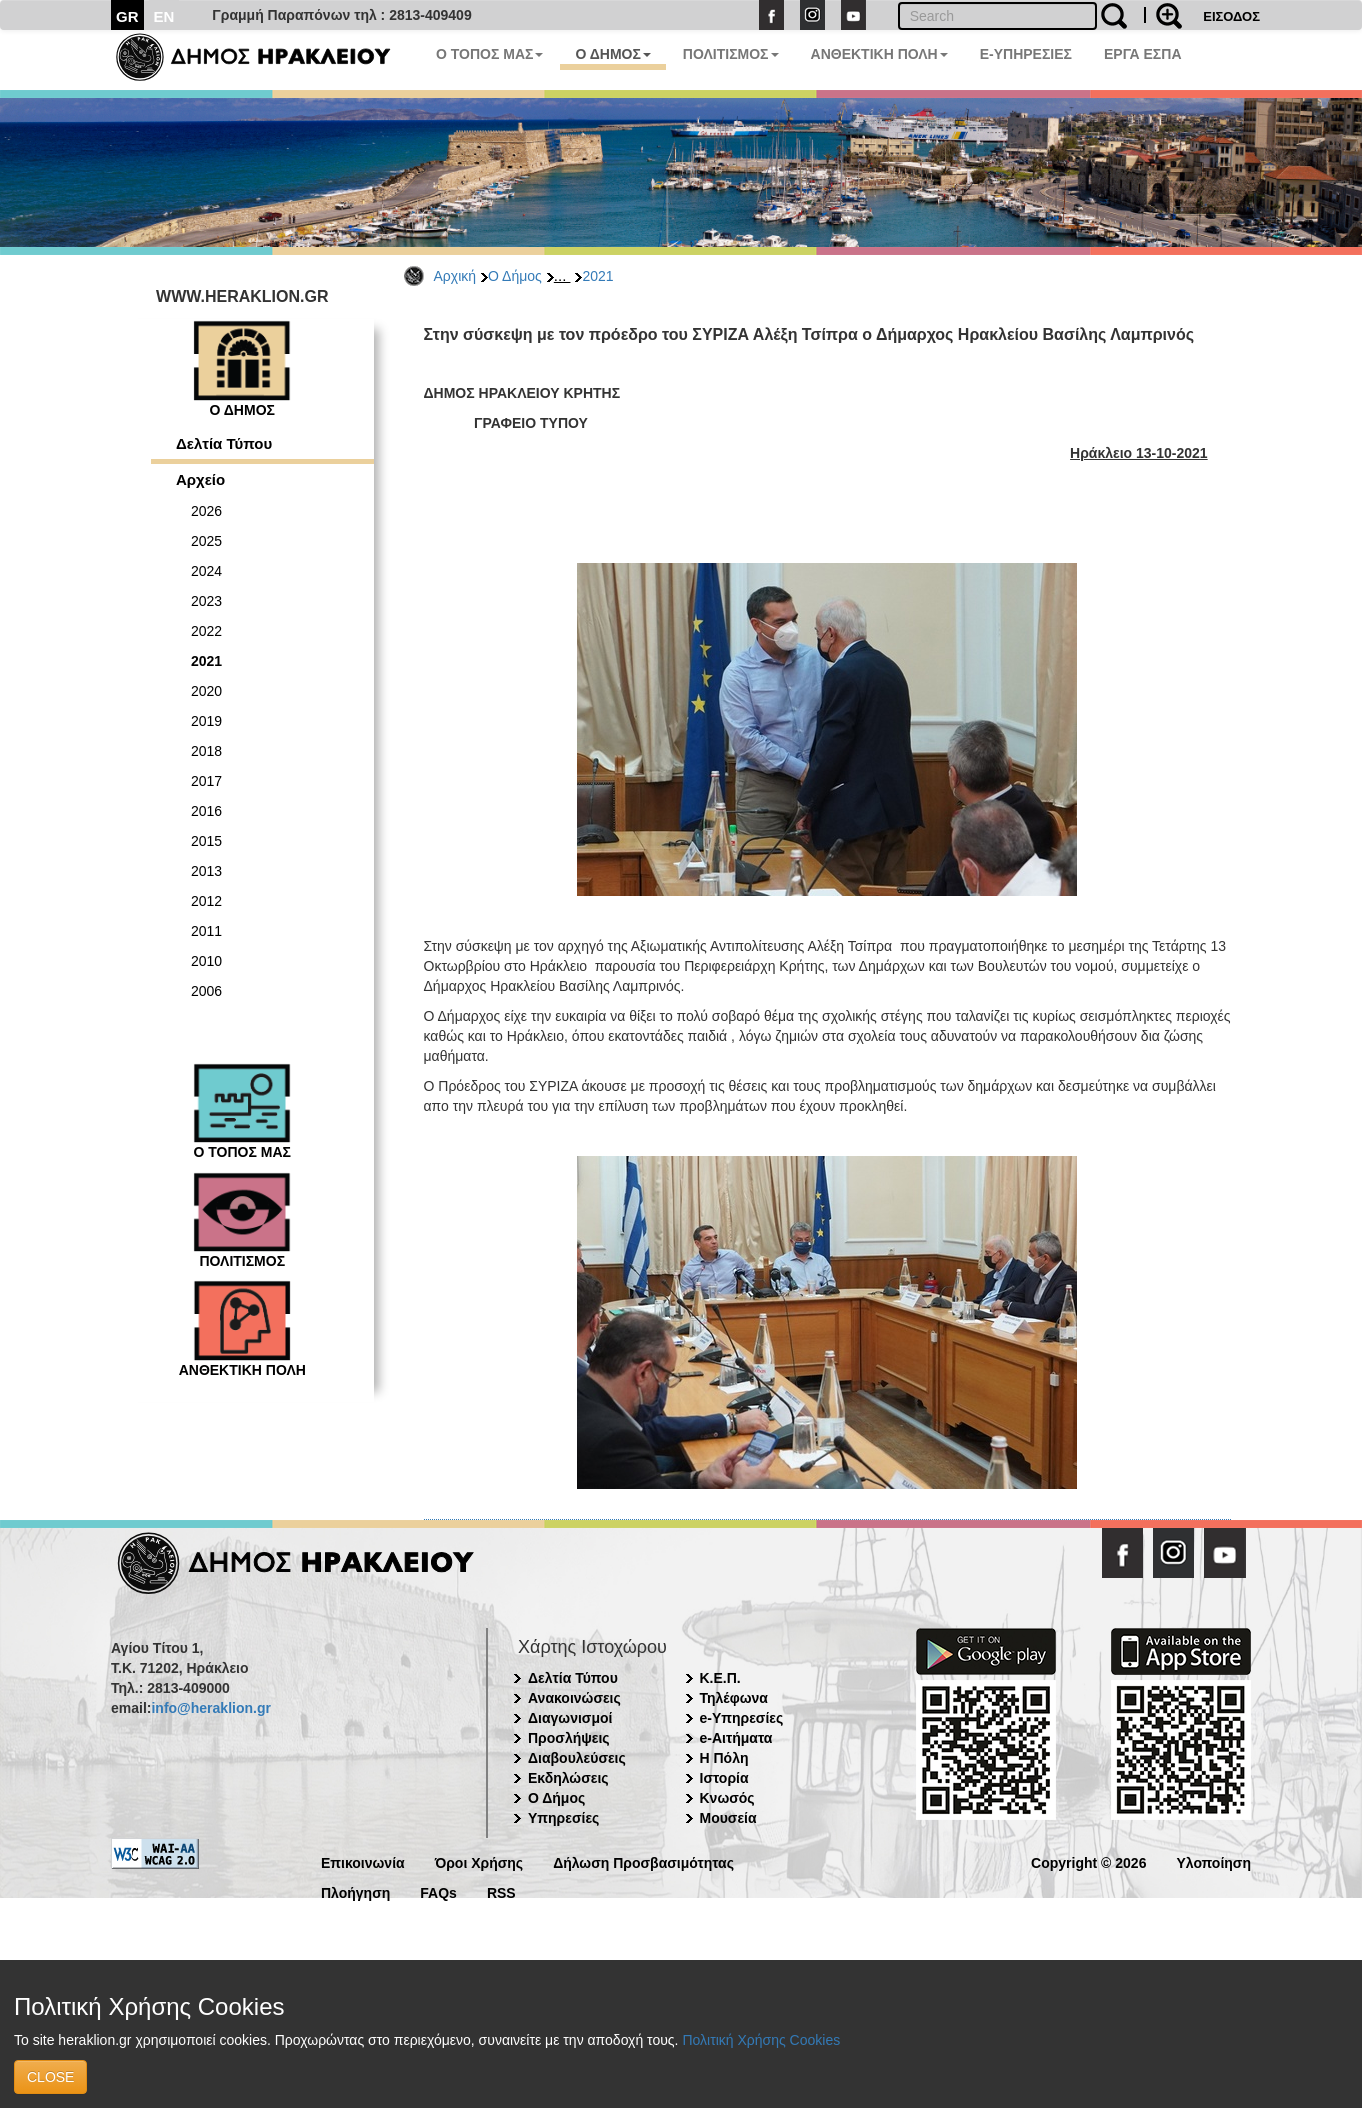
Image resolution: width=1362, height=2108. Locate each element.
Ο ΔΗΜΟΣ (612, 54)
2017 (206, 781)
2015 (206, 841)
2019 (206, 721)
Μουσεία (728, 1818)
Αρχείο (200, 479)
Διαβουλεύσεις (577, 1758)
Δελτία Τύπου (224, 443)
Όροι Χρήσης (479, 1861)
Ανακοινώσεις (574, 1698)
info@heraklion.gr (210, 1708)
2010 (206, 961)
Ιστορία (724, 1778)
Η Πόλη (724, 1758)
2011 (206, 931)
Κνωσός (727, 1798)
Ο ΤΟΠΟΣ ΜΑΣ (489, 54)
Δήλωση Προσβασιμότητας (643, 1861)
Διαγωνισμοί (570, 1718)
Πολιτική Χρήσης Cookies (761, 2040)
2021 (597, 276)
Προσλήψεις (569, 1738)
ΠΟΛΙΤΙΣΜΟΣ (731, 54)
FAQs (438, 1891)
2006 (206, 991)
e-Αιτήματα (736, 1738)
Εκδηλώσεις (568, 1778)
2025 (206, 541)
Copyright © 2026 (1088, 1861)
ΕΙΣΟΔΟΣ (1231, 16)
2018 (206, 751)
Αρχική (455, 276)
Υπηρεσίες (563, 1818)
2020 (206, 691)
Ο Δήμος (515, 276)
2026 (206, 511)
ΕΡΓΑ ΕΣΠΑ (1143, 54)
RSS (501, 1891)
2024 (206, 571)
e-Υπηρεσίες (742, 1718)
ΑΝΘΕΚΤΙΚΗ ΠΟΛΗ (879, 54)
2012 (206, 901)
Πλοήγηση (355, 1891)
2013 (206, 871)
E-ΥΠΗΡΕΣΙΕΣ (1026, 54)
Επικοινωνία (363, 1861)
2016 (206, 811)
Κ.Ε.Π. (720, 1678)
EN (164, 16)
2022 (206, 631)
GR (127, 16)
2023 (206, 601)
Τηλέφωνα (734, 1698)
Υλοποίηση (1213, 1861)
